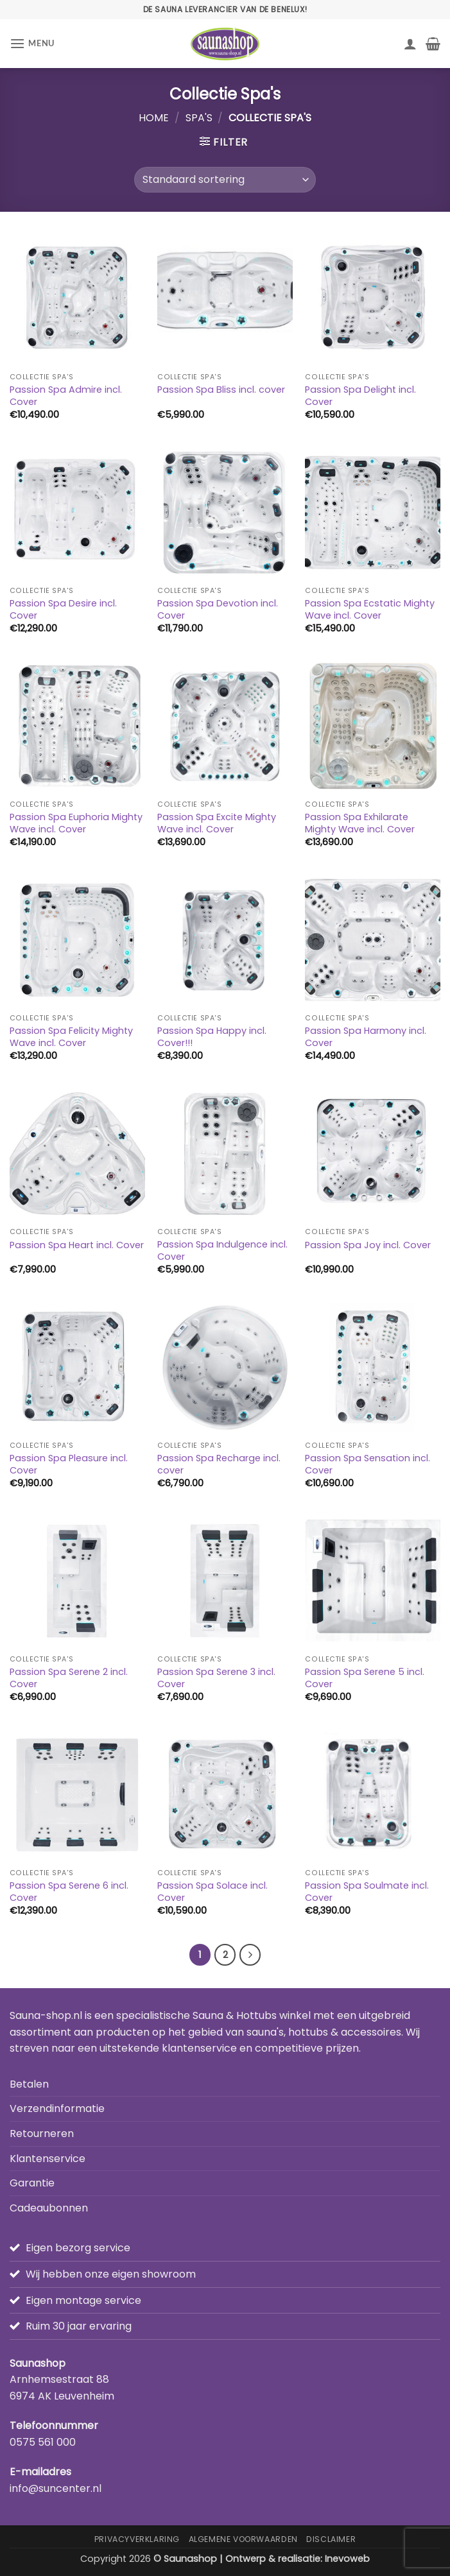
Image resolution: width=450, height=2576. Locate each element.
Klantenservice (47, 2158)
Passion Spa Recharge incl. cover (219, 1464)
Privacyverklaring (137, 2539)
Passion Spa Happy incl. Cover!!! (211, 1037)
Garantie (32, 2183)
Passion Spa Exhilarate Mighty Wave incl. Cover (360, 823)
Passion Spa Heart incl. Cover (77, 1245)
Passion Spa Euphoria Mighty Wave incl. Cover (76, 823)
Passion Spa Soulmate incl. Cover (367, 1891)
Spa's (199, 117)
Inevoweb (347, 2558)
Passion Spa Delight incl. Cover (360, 396)
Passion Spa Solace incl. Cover (212, 1891)
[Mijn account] (410, 44)
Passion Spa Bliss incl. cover (221, 390)
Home (154, 117)
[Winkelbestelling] (225, 180)
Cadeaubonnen (49, 2208)
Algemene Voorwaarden (243, 2539)
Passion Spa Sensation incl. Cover (367, 1464)
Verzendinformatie (57, 2108)
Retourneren (42, 2133)
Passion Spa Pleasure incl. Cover (69, 1464)
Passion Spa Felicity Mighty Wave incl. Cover (71, 1037)
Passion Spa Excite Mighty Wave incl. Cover (216, 823)
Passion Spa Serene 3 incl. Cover (216, 1678)
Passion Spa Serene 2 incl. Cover (69, 1678)
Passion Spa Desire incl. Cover (63, 609)
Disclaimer (331, 2539)
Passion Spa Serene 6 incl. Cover (69, 1891)
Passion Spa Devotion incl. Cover (217, 609)
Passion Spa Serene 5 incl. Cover (364, 1678)
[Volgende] (250, 1955)
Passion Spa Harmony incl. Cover (365, 1037)
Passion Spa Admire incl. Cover (66, 396)
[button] (32, 43)
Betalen (29, 2084)
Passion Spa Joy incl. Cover (368, 1245)
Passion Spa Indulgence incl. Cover (222, 1250)
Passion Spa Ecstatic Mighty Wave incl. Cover (370, 609)
